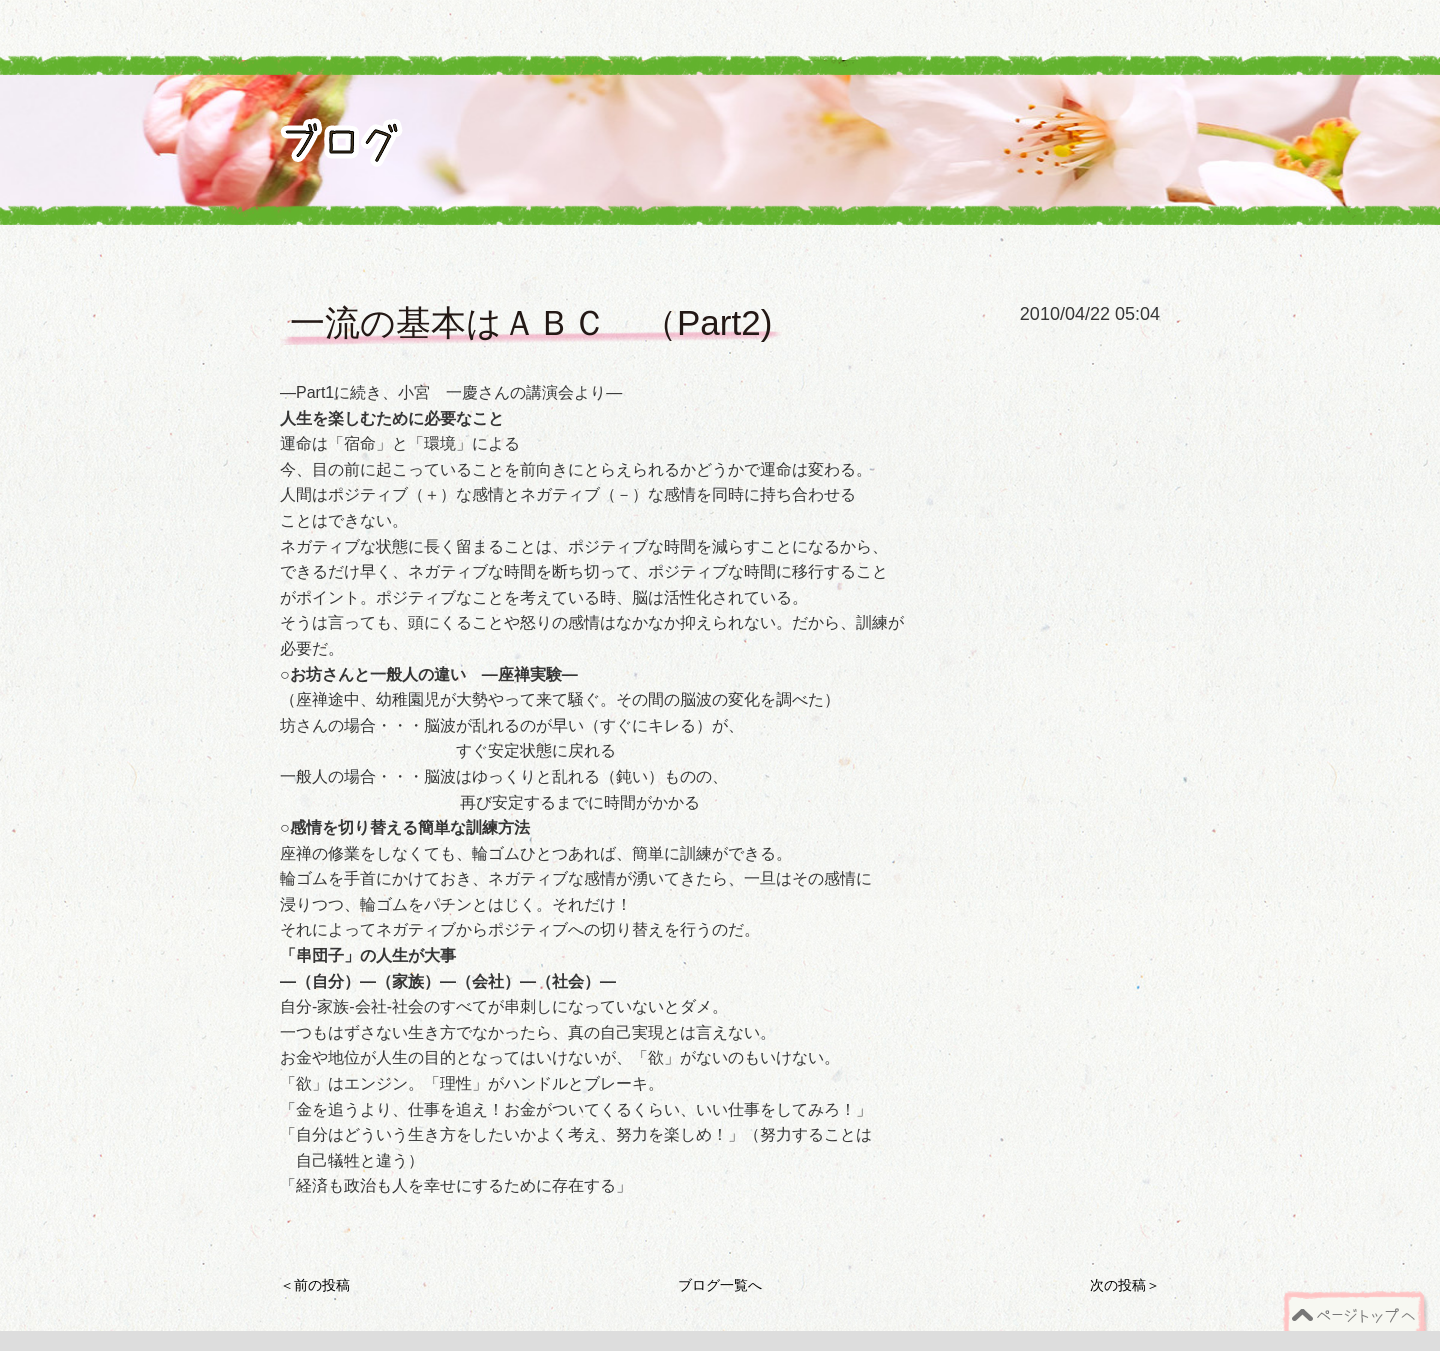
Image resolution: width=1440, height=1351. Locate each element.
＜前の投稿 (315, 1285)
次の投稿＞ (1125, 1285)
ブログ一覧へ (720, 1285)
